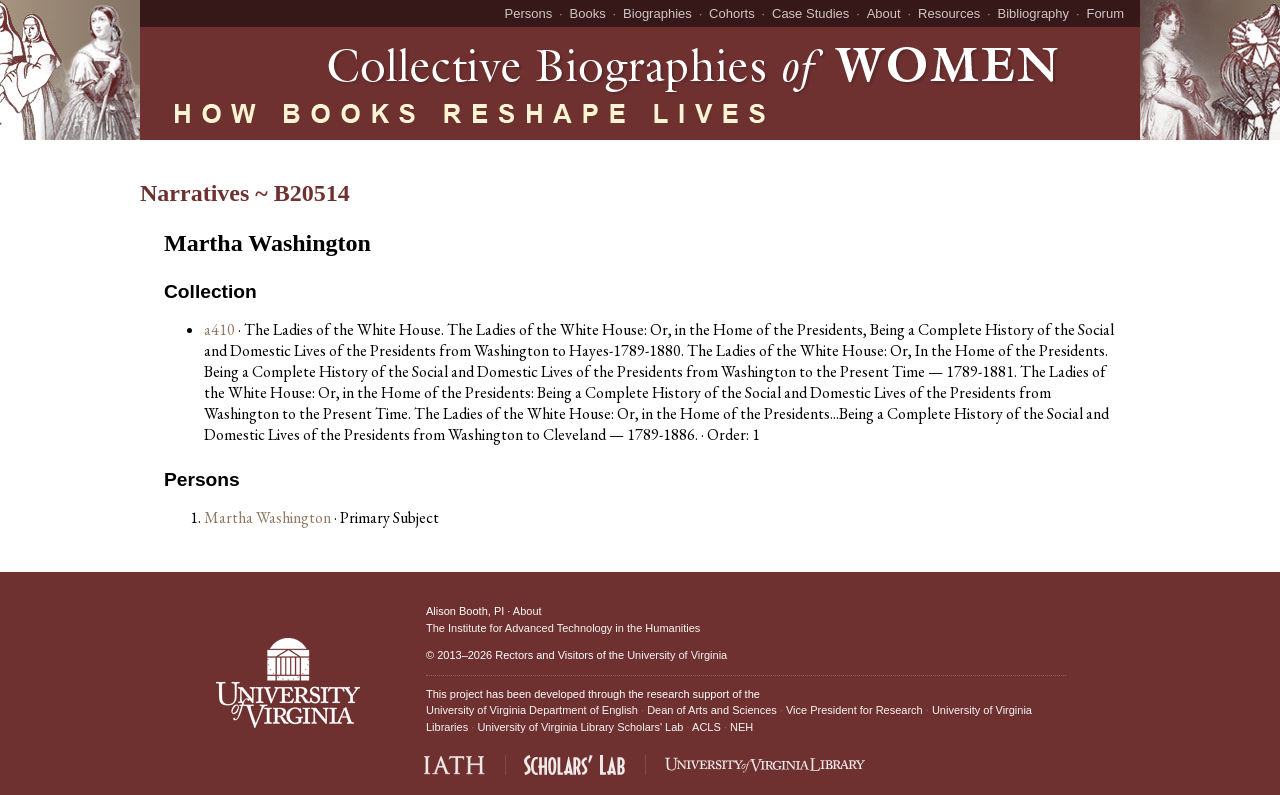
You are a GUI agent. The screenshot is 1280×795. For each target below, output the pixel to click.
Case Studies (810, 13)
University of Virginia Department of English (532, 710)
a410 (219, 329)
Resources (949, 13)
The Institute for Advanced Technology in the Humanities (563, 628)
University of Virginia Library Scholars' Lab (580, 727)
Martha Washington (269, 517)
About (884, 13)
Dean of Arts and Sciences (712, 710)
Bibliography (1034, 13)
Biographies (657, 13)
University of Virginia (677, 655)
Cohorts (732, 13)
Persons (529, 13)
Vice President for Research (854, 710)
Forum (1105, 13)
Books (588, 13)
